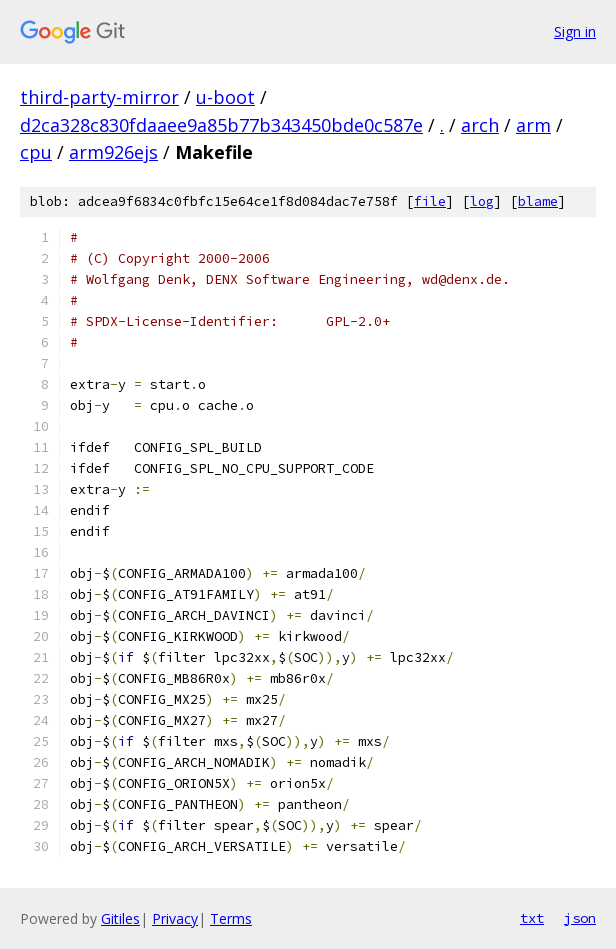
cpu (36, 152)
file (430, 201)
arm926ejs (113, 152)
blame (538, 201)
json (580, 918)
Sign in (575, 31)
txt (532, 918)
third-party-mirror (99, 97)
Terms (231, 918)
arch (480, 125)
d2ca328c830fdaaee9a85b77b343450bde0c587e (221, 125)
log (482, 201)
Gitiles (120, 918)
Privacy (175, 918)
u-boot (225, 97)
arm (533, 125)
